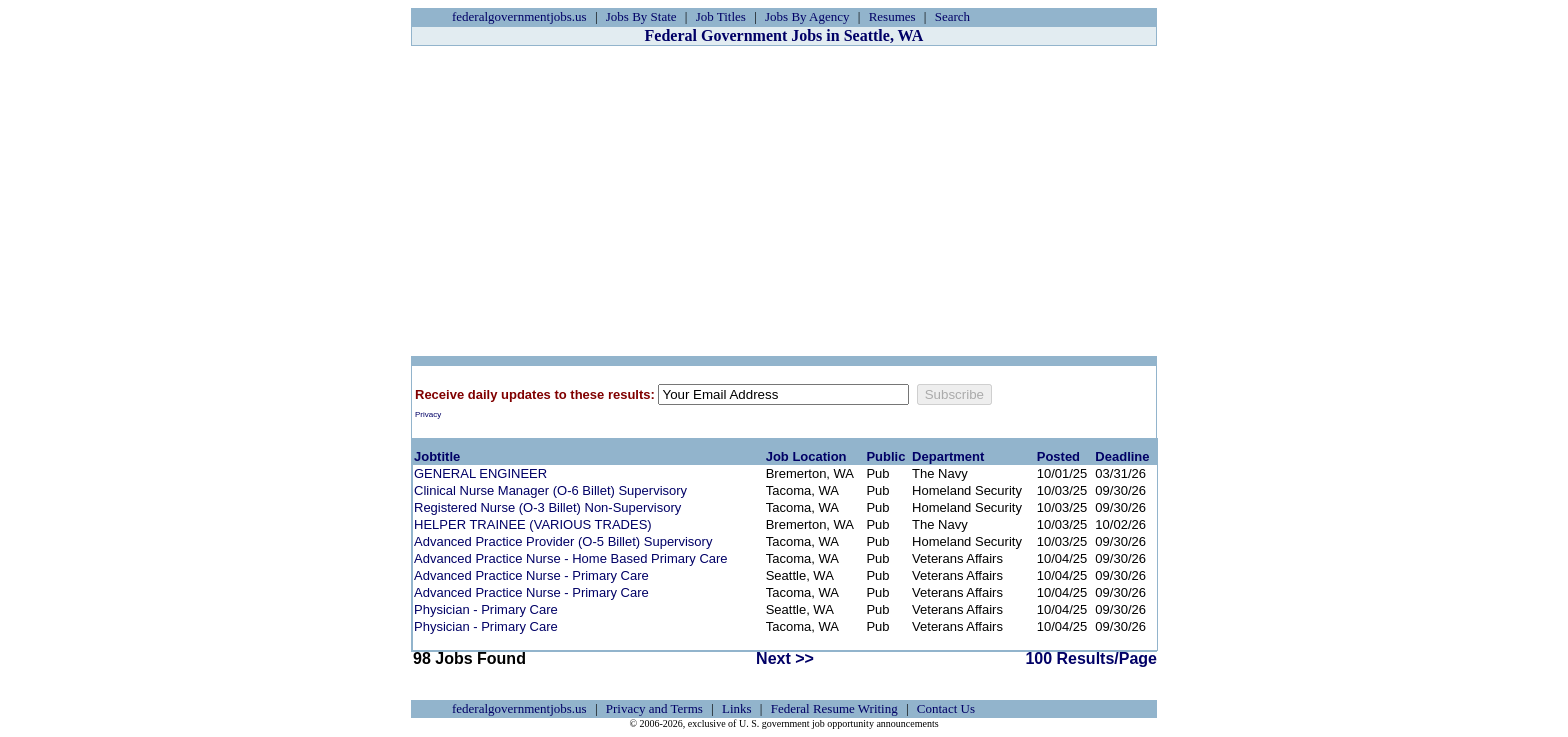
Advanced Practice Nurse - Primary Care (531, 575)
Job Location (806, 456)
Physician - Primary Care (486, 609)
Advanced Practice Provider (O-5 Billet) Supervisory (563, 541)
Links (737, 708)
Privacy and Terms (654, 708)
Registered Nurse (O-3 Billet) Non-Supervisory (547, 507)
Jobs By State (641, 16)
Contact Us (946, 708)
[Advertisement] (784, 201)
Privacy (428, 414)
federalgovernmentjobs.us (519, 16)
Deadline (1122, 456)
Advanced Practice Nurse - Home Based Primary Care (571, 558)
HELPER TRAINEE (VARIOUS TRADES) (533, 524)
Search (952, 16)
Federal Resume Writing (834, 708)
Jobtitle (437, 456)
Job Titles (721, 16)
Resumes (892, 16)
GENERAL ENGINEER (480, 473)
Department (948, 456)
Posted (1058, 456)
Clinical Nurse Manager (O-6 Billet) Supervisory (550, 490)
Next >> (785, 658)
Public (885, 456)
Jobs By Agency (807, 16)
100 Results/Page (1091, 658)
